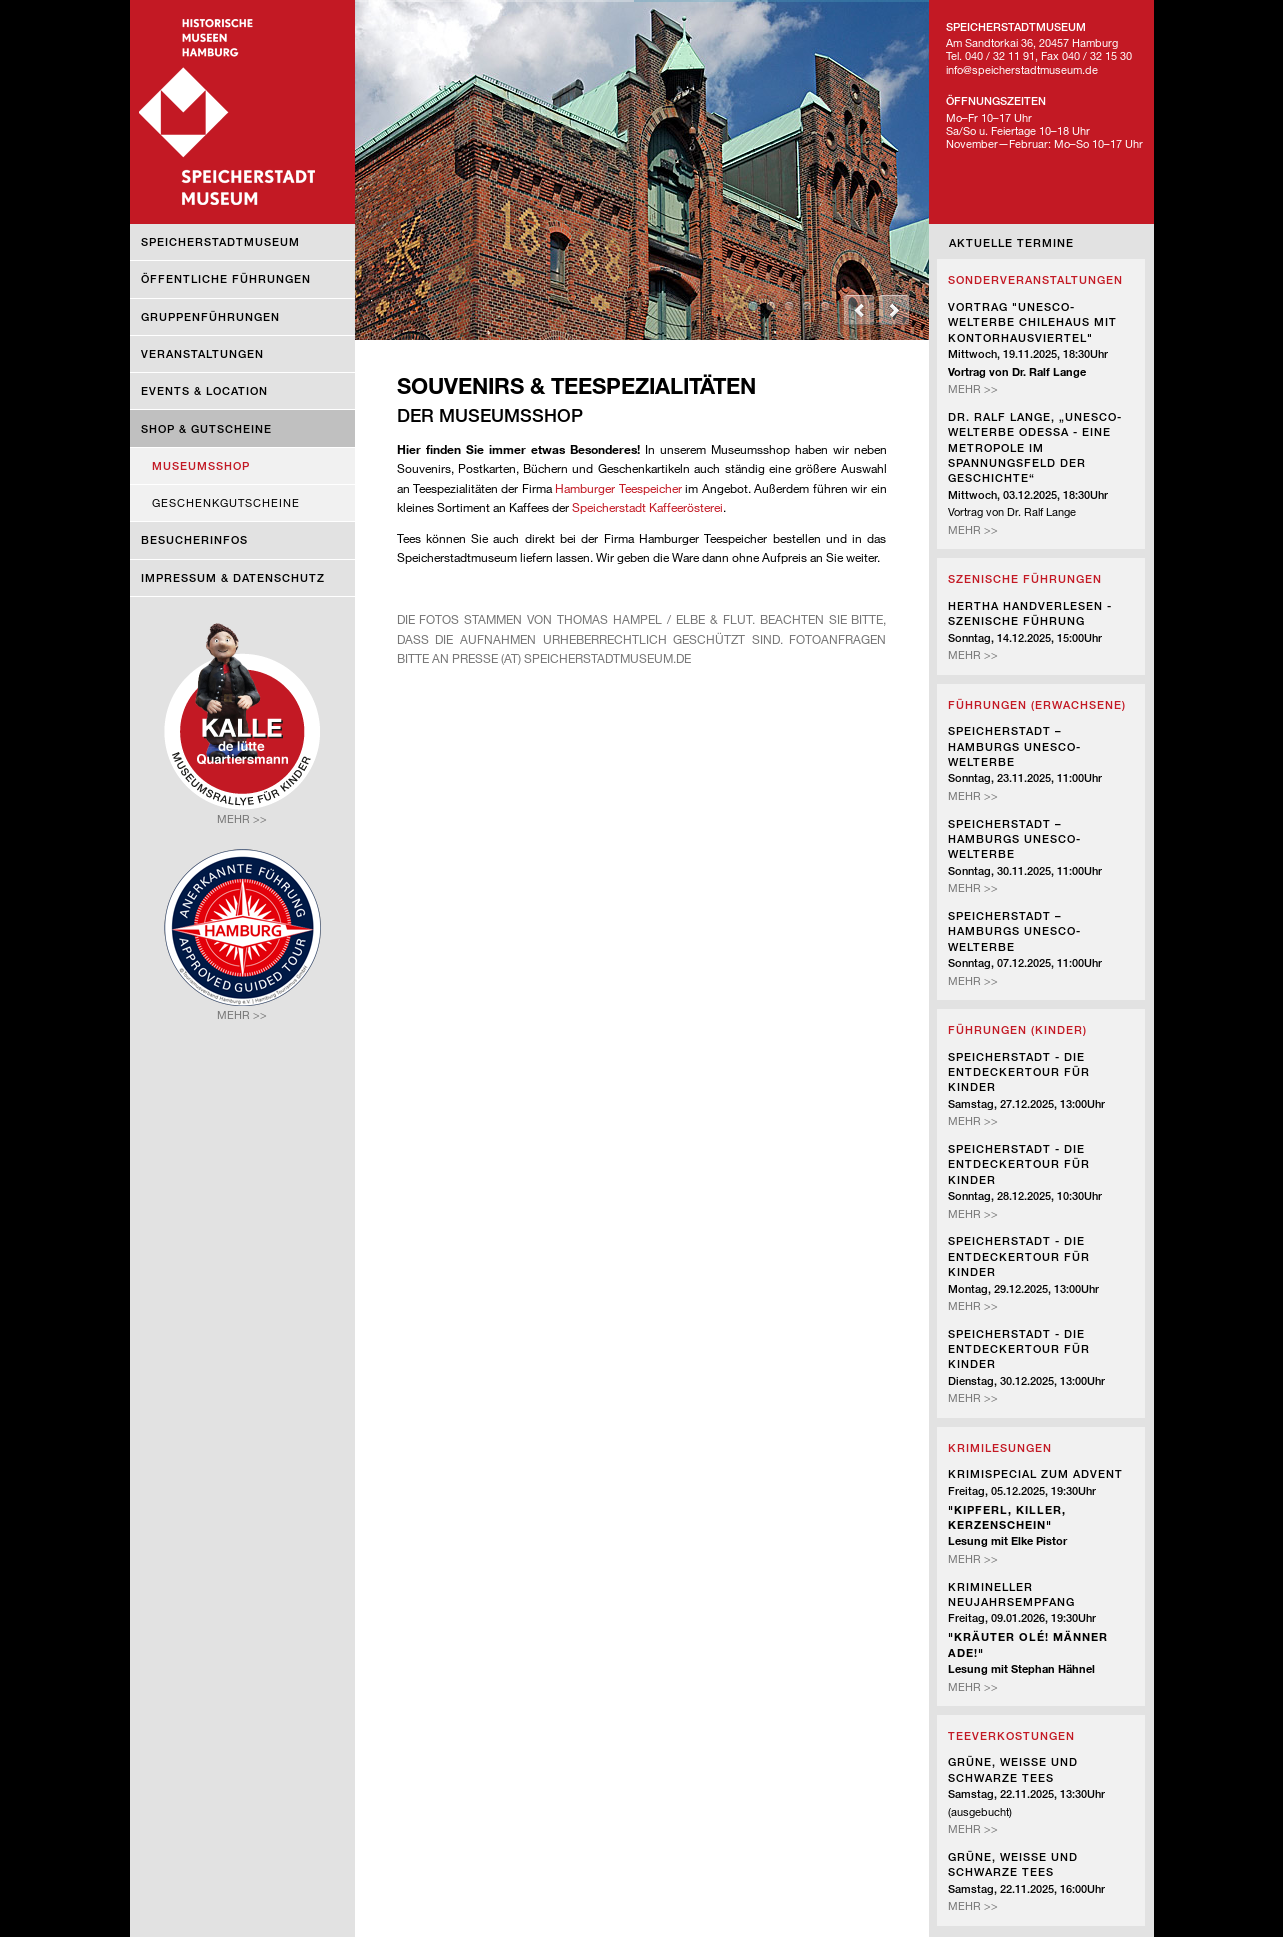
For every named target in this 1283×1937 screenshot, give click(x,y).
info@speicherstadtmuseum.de (1022, 69)
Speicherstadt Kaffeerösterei (647, 507)
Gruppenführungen (210, 316)
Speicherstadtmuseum (220, 241)
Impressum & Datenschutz (233, 577)
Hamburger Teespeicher (618, 488)
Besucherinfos (194, 539)
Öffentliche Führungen (226, 278)
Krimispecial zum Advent (1035, 1473)
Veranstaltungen (202, 353)
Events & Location (204, 390)
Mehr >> (973, 388)
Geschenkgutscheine (226, 502)
